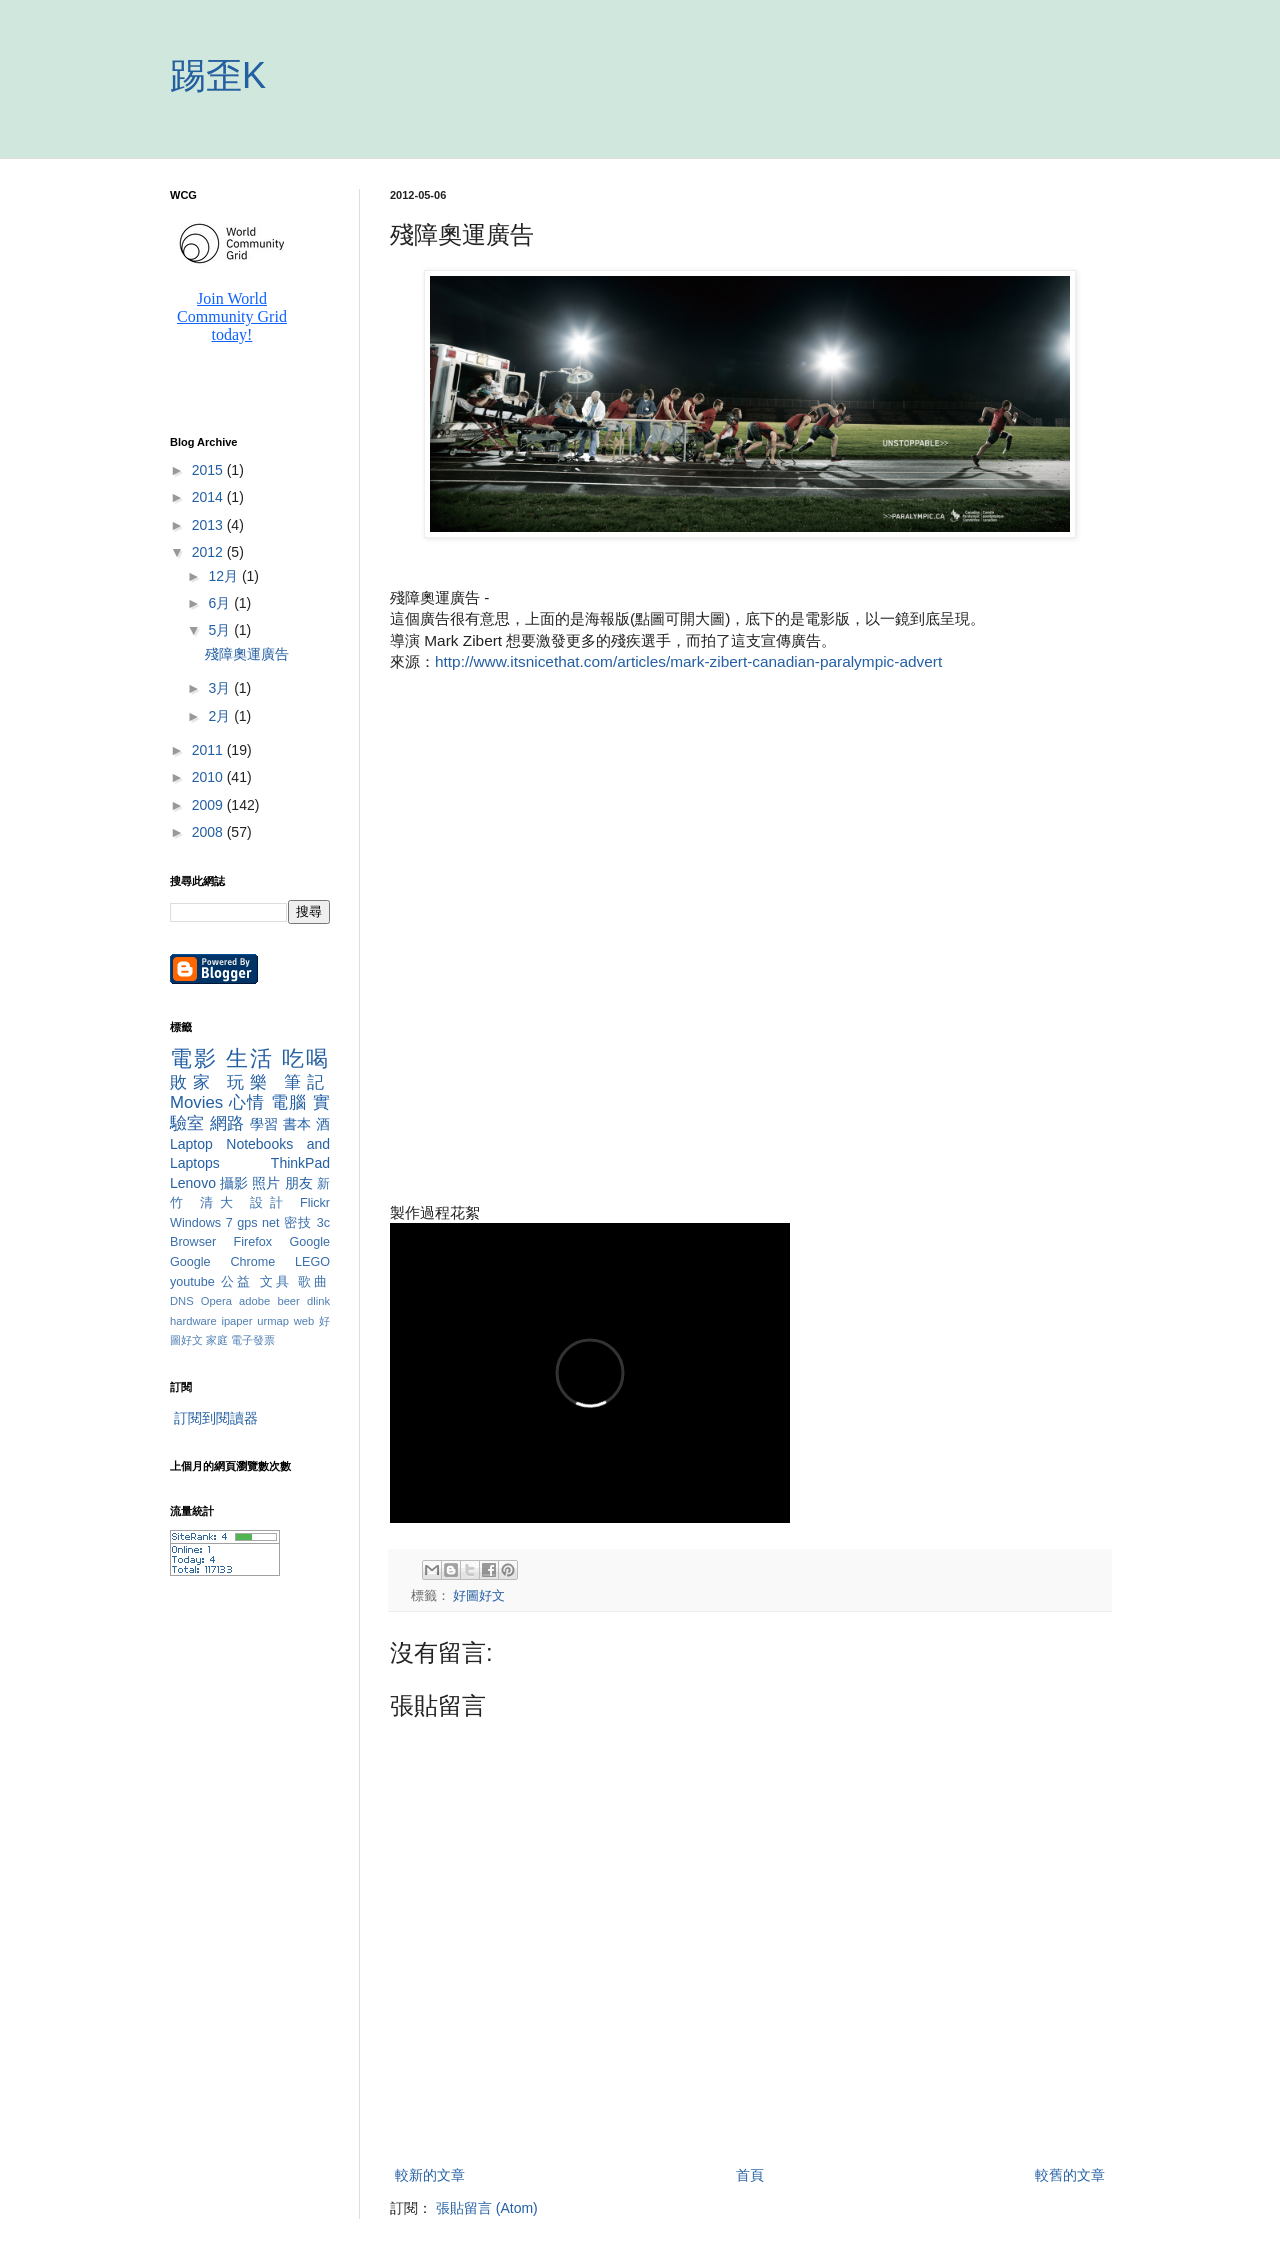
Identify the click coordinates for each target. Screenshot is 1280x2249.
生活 (250, 1058)
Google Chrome (222, 1262)
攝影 (234, 1183)
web (304, 1321)
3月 (221, 688)
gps (247, 1223)
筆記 (307, 1082)
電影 (194, 1058)
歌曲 (314, 1282)
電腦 (289, 1102)
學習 (264, 1124)
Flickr (315, 1203)
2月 (221, 716)
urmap (273, 1321)
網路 (227, 1123)
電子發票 (253, 1340)
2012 (209, 552)
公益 (237, 1282)
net (271, 1223)
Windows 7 (201, 1223)
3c (323, 1223)
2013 (209, 525)
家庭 (217, 1340)
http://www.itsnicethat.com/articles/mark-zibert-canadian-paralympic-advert (688, 661)
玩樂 (250, 1082)
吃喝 (306, 1058)
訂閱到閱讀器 (216, 1418)
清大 (220, 1203)
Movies (196, 1102)
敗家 (193, 1082)
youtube (192, 1282)
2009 (209, 805)
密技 (298, 1223)
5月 (221, 630)
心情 (247, 1102)
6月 (221, 603)
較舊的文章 (1070, 2175)
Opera (216, 1301)
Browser (193, 1242)
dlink (318, 1301)
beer (288, 1301)
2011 (209, 750)
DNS (182, 1301)
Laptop (191, 1144)
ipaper (236, 1321)
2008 (209, 832)
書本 (297, 1124)
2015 (209, 470)
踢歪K (218, 75)
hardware (193, 1321)
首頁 (750, 2175)
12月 (224, 576)
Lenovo (193, 1183)
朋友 (299, 1183)
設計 (270, 1203)
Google (309, 1242)
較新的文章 (430, 2175)
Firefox (253, 1242)
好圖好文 (479, 1596)
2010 (209, 777)
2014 (209, 497)
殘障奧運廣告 (247, 654)
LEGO (312, 1262)
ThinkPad (300, 1163)
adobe (254, 1301)
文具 (276, 1282)
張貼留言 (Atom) (487, 2208)
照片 (266, 1183)
